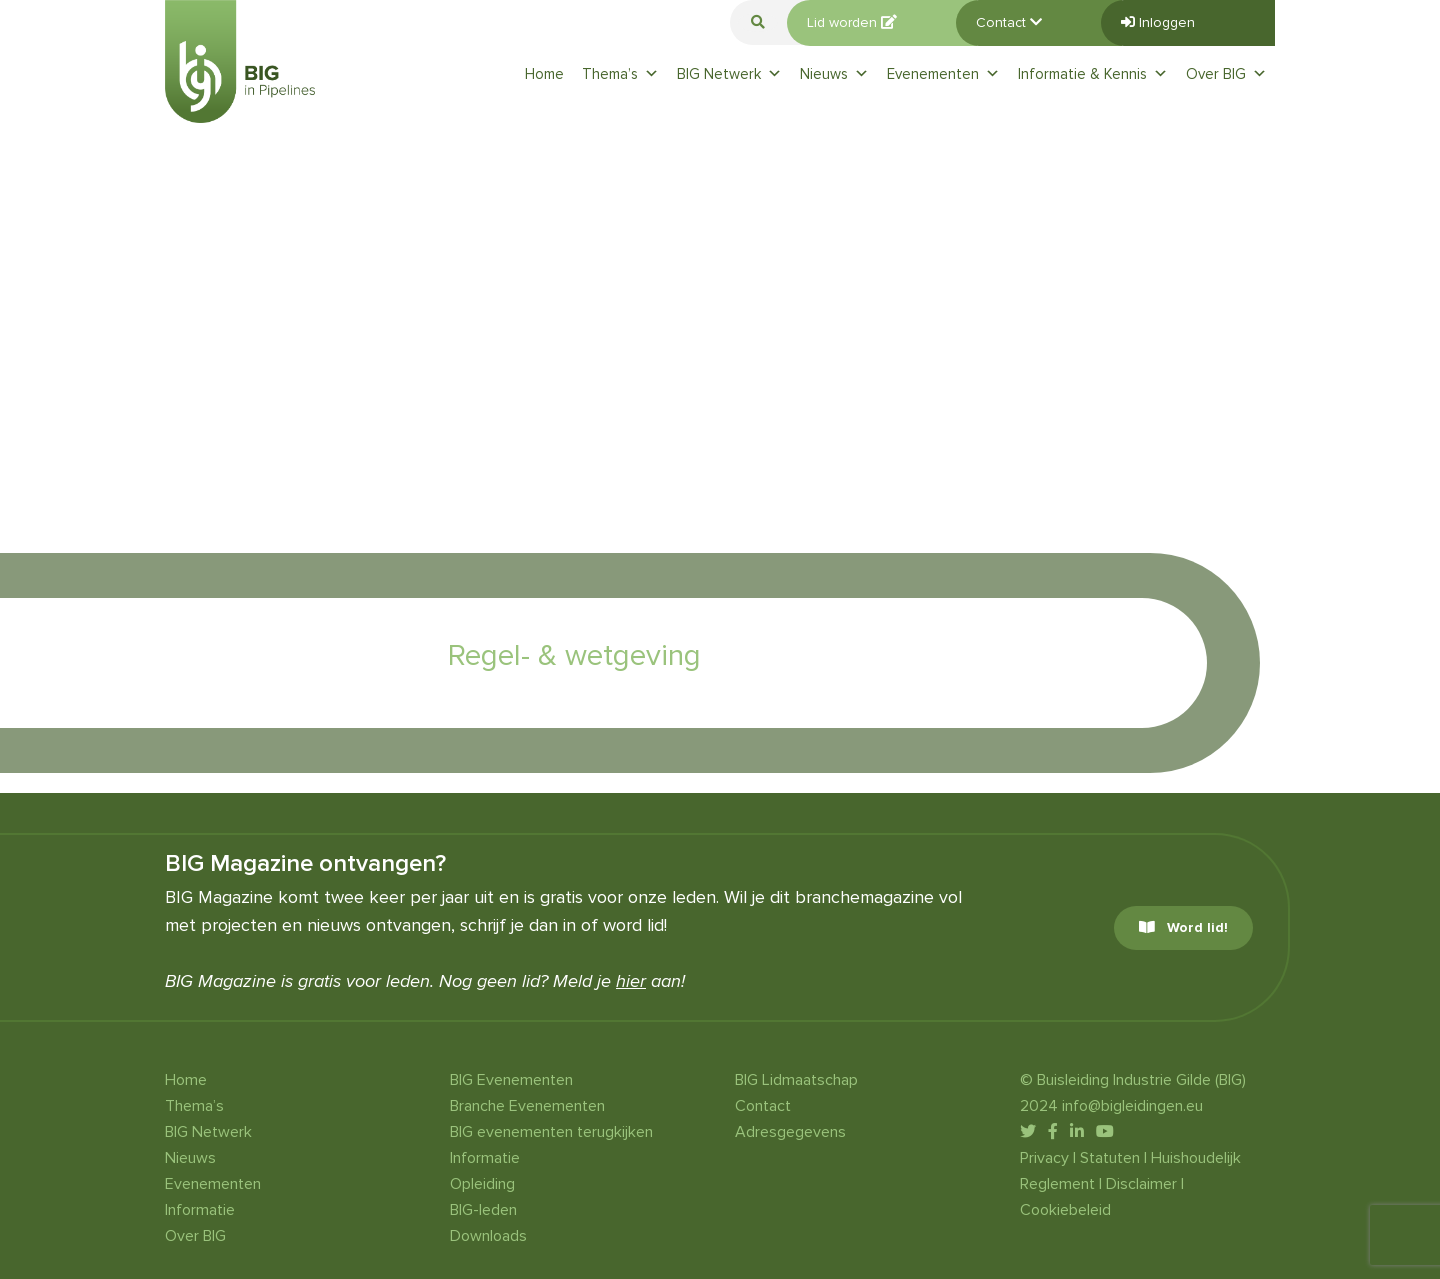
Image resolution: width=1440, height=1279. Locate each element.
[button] (758, 22)
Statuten (1110, 1158)
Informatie (200, 1210)
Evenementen (943, 74)
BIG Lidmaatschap (796, 1080)
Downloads (488, 1236)
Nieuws (834, 74)
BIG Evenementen (511, 1080)
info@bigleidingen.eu (1132, 1106)
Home (544, 74)
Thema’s (620, 74)
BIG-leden (483, 1210)
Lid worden (852, 22)
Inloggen (1158, 22)
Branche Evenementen (527, 1106)
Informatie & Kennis (1093, 74)
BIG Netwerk (729, 74)
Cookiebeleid (1065, 1210)
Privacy (1044, 1158)
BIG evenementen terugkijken (551, 1132)
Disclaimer (1141, 1184)
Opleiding (482, 1184)
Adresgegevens (790, 1132)
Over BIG (1226, 74)
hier (631, 981)
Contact (1009, 22)
